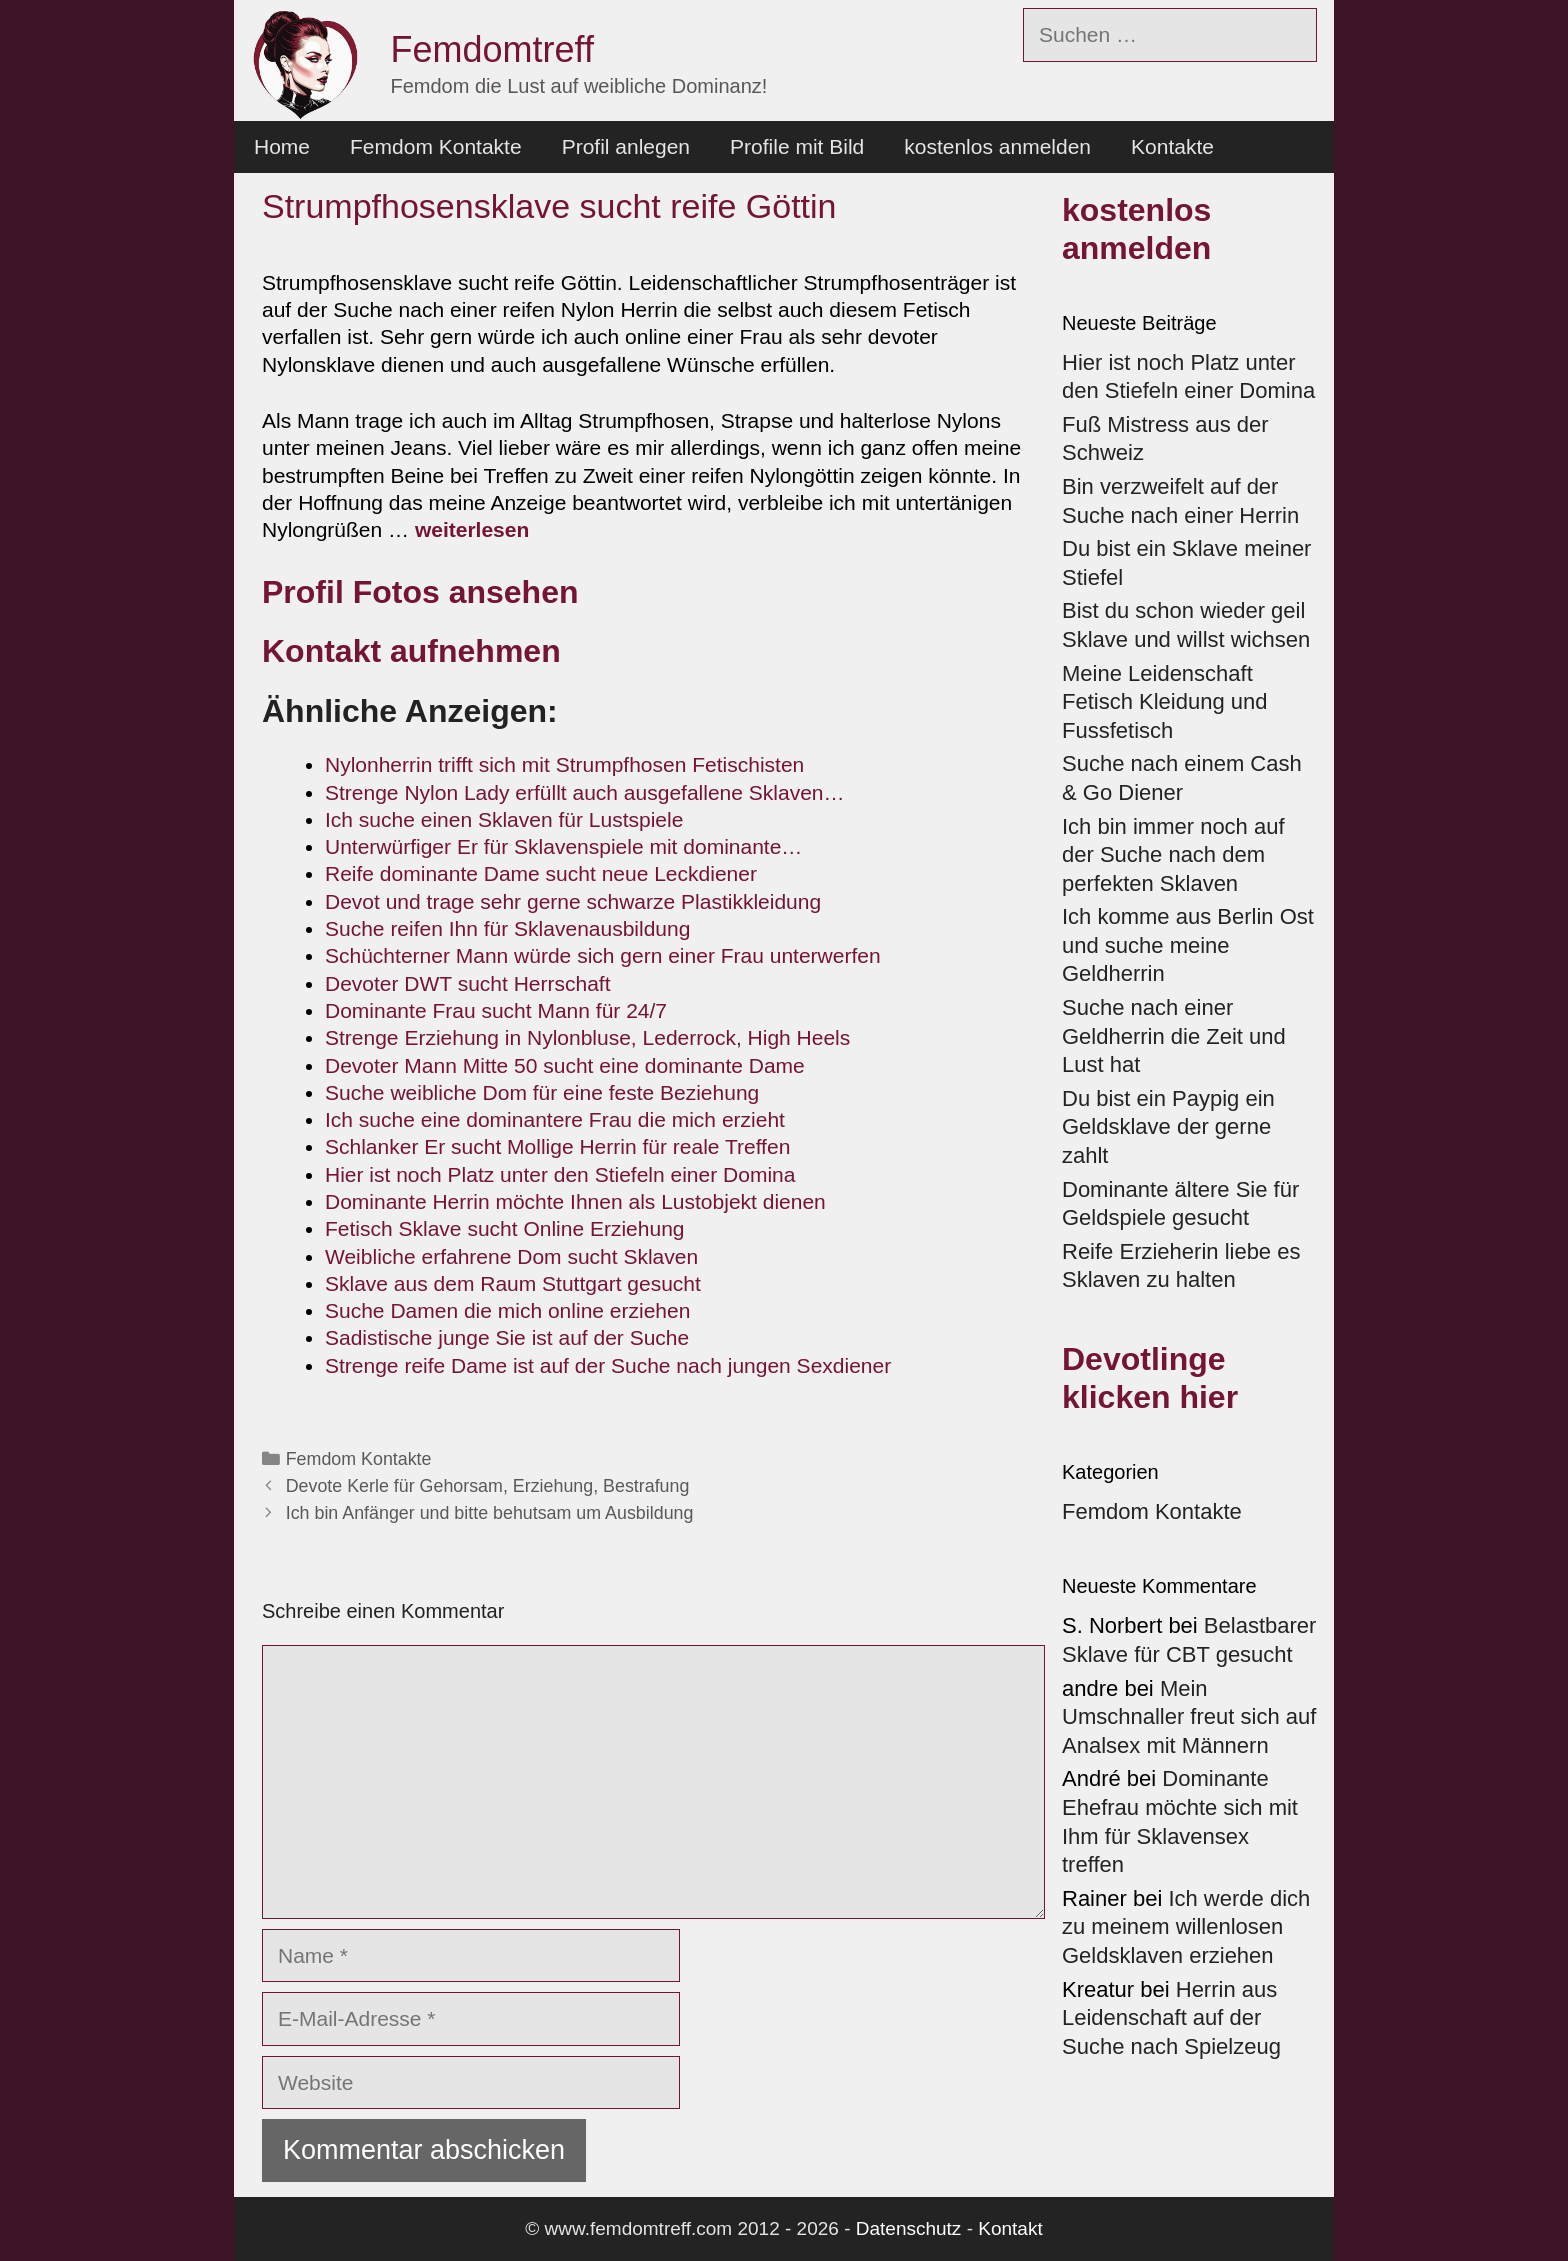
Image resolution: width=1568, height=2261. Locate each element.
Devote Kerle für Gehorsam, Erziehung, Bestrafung (488, 1486)
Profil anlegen (626, 146)
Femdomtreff (492, 49)
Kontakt (1010, 2228)
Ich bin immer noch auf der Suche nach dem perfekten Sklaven (1173, 855)
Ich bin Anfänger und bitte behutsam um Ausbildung (490, 1513)
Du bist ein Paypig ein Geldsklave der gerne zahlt (1168, 1127)
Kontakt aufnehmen (411, 651)
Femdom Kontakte (436, 146)
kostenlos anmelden (997, 146)
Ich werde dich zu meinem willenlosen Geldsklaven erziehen (1186, 1927)
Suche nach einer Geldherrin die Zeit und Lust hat (1174, 1036)
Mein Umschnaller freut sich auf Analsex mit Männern (1189, 1717)
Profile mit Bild (797, 146)
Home (282, 146)
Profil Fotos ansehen (424, 592)
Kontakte (1172, 146)
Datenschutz (909, 2228)
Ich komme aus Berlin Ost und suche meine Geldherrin (1188, 945)
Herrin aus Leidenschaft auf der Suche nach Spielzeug (1171, 2018)
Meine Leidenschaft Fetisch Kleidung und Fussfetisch (1164, 702)
